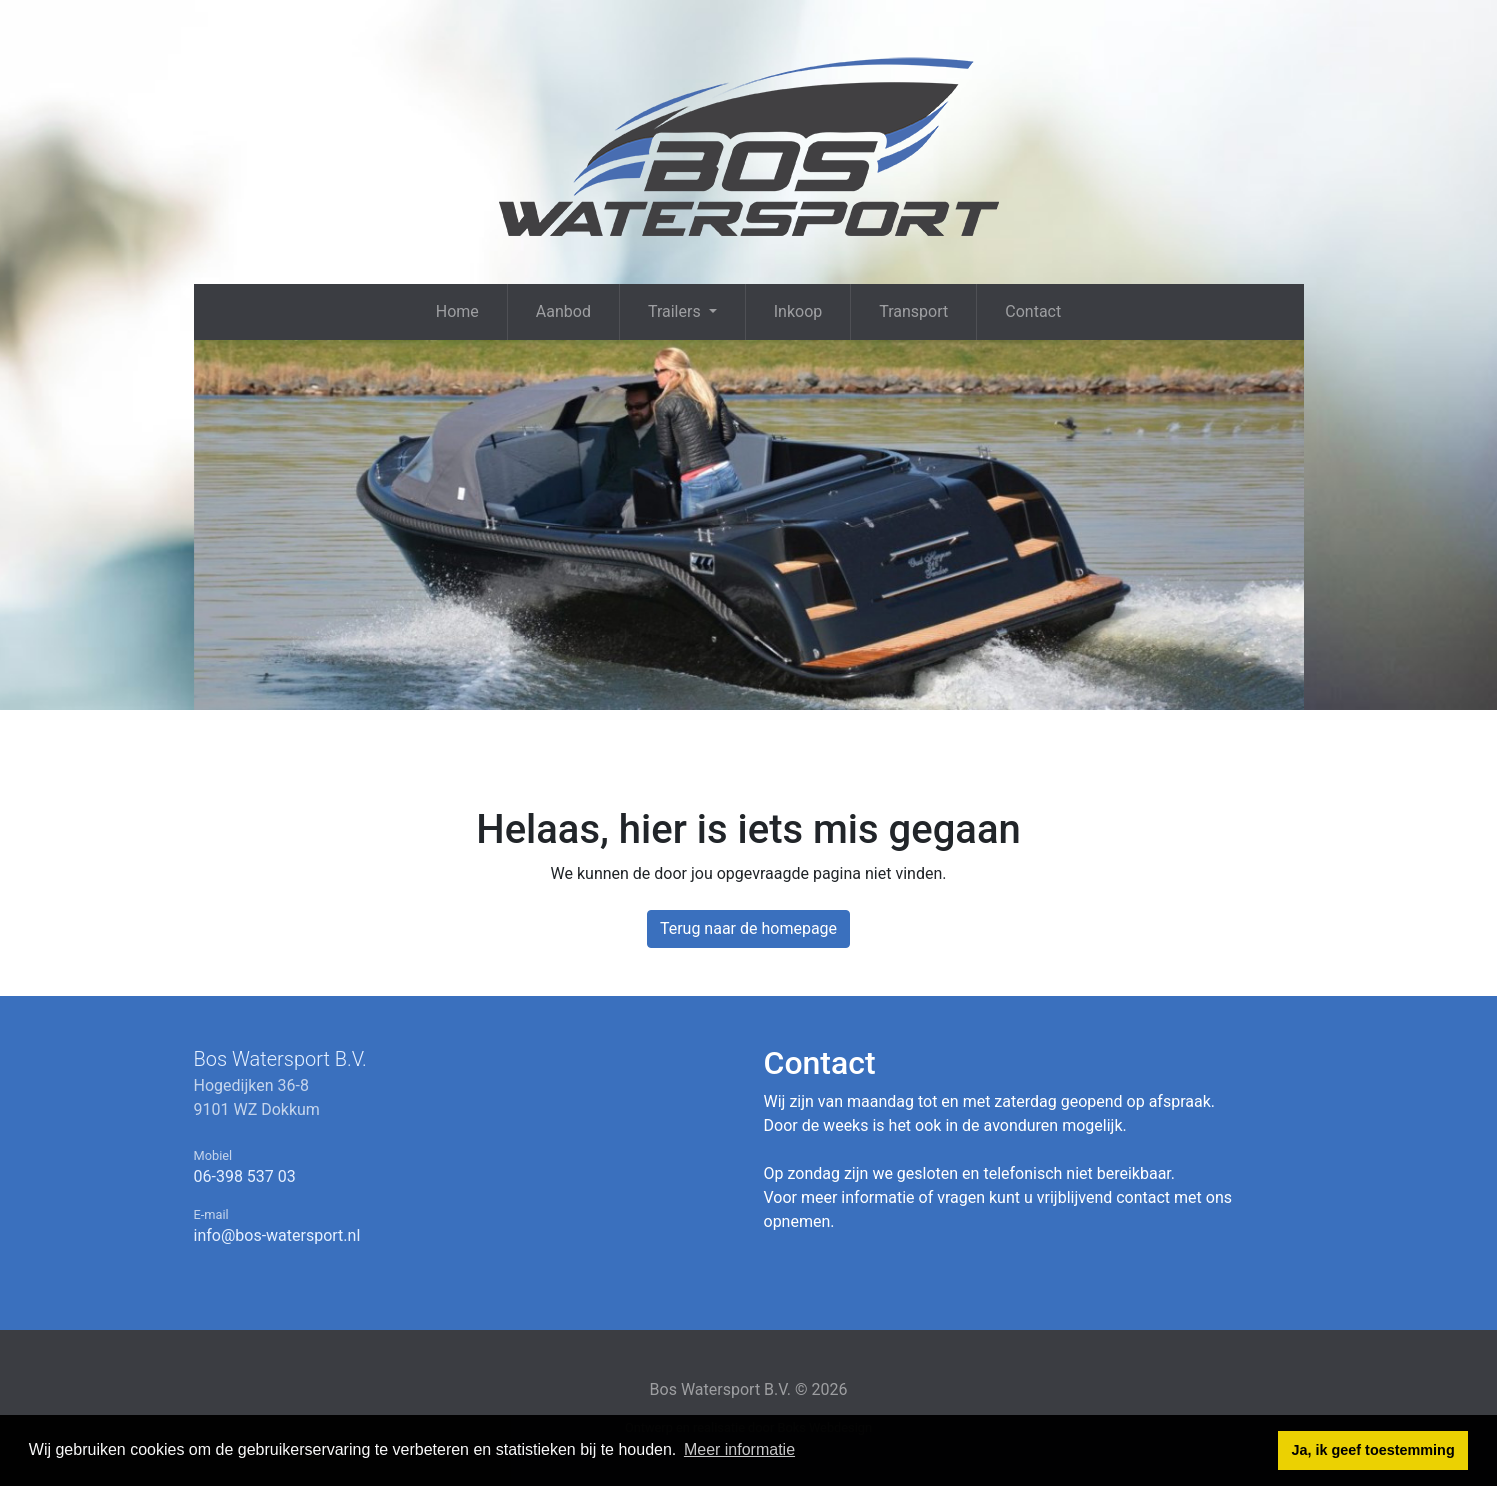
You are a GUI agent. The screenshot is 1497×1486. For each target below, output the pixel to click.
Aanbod (563, 311)
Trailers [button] (676, 311)
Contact (1033, 311)
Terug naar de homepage (748, 928)
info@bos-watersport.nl (277, 1235)
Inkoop (798, 311)
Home (457, 311)
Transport (913, 311)
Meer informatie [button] (739, 1449)
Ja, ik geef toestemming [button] (1373, 1450)
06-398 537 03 (245, 1176)
